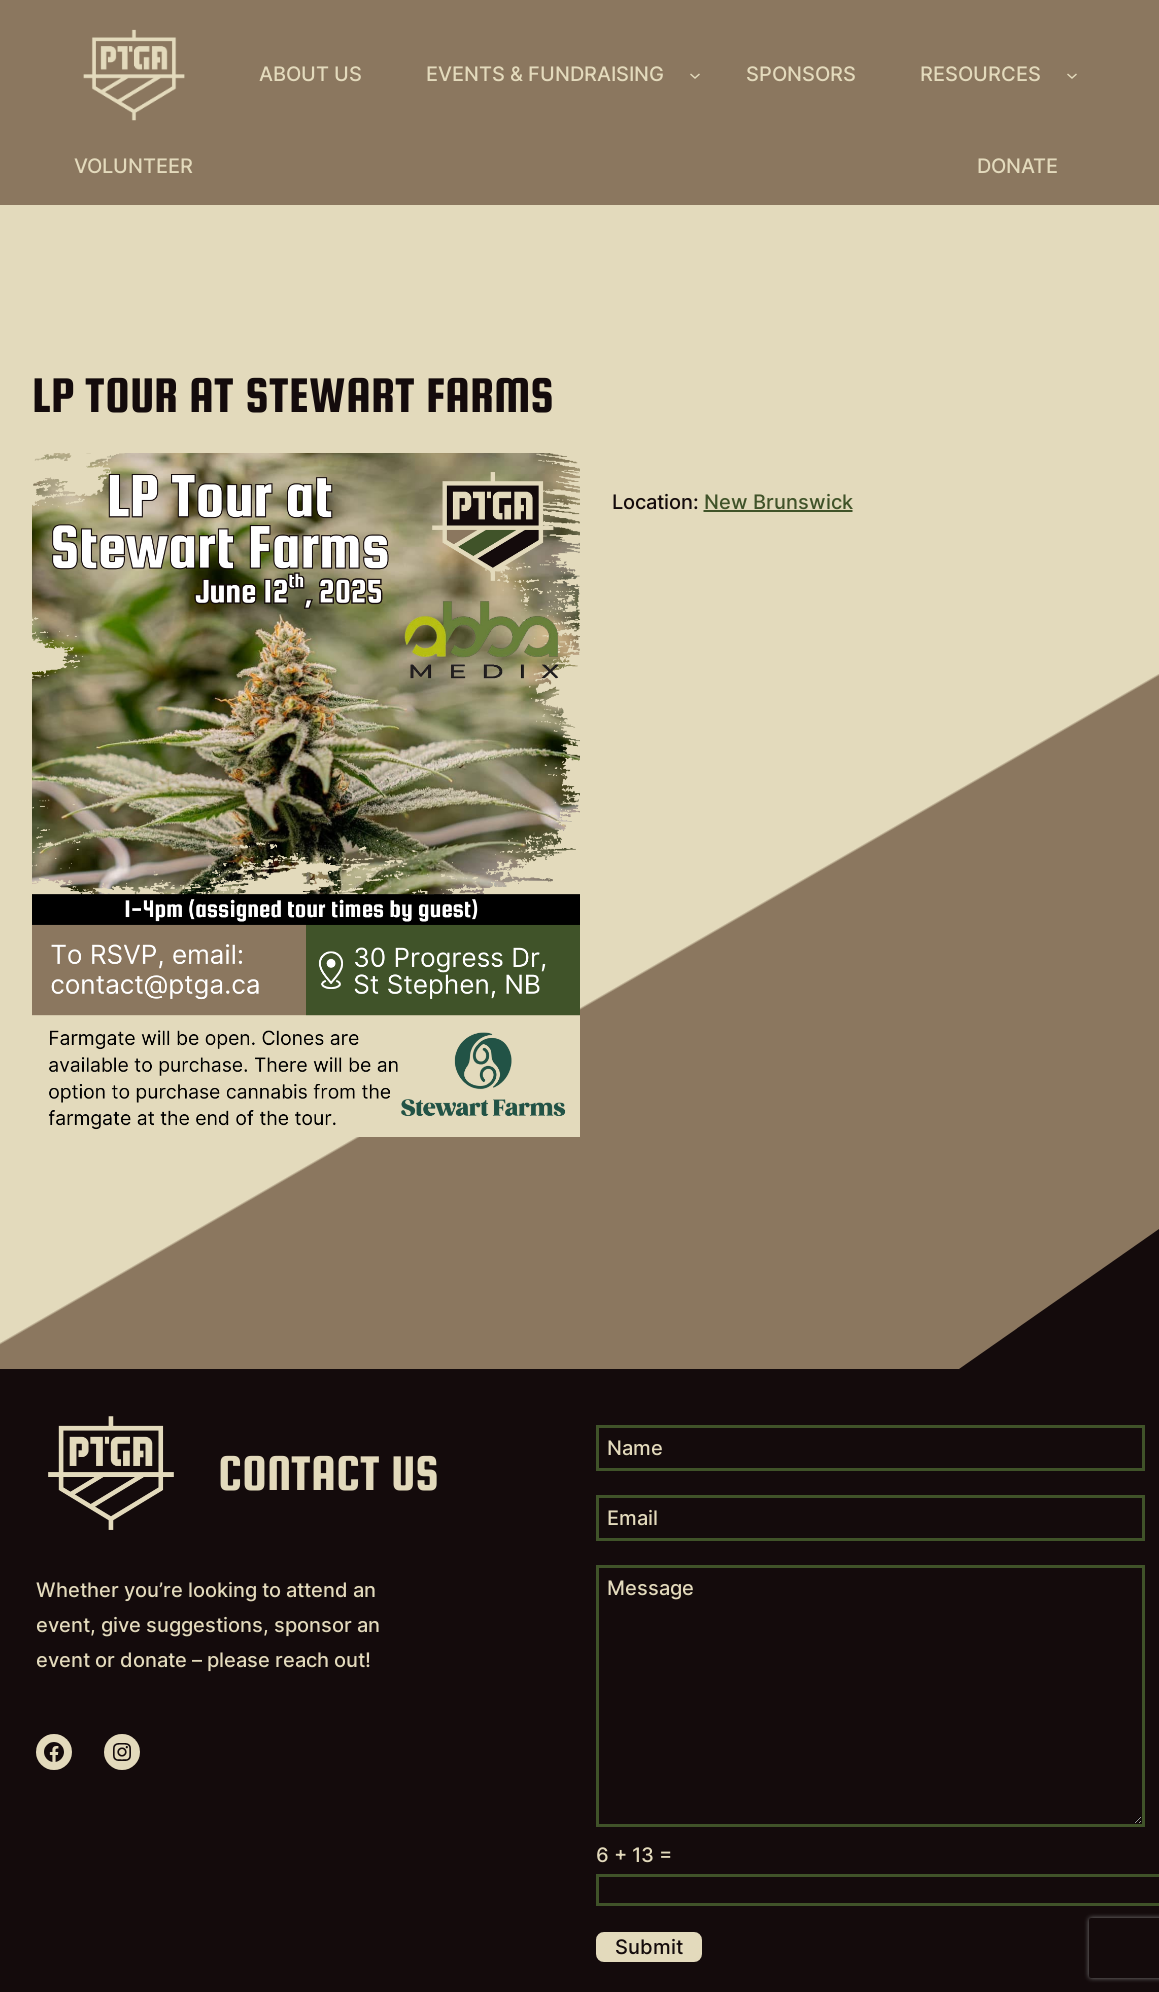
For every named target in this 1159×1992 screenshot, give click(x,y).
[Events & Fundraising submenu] (695, 75)
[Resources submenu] (1072, 75)
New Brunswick (778, 502)
